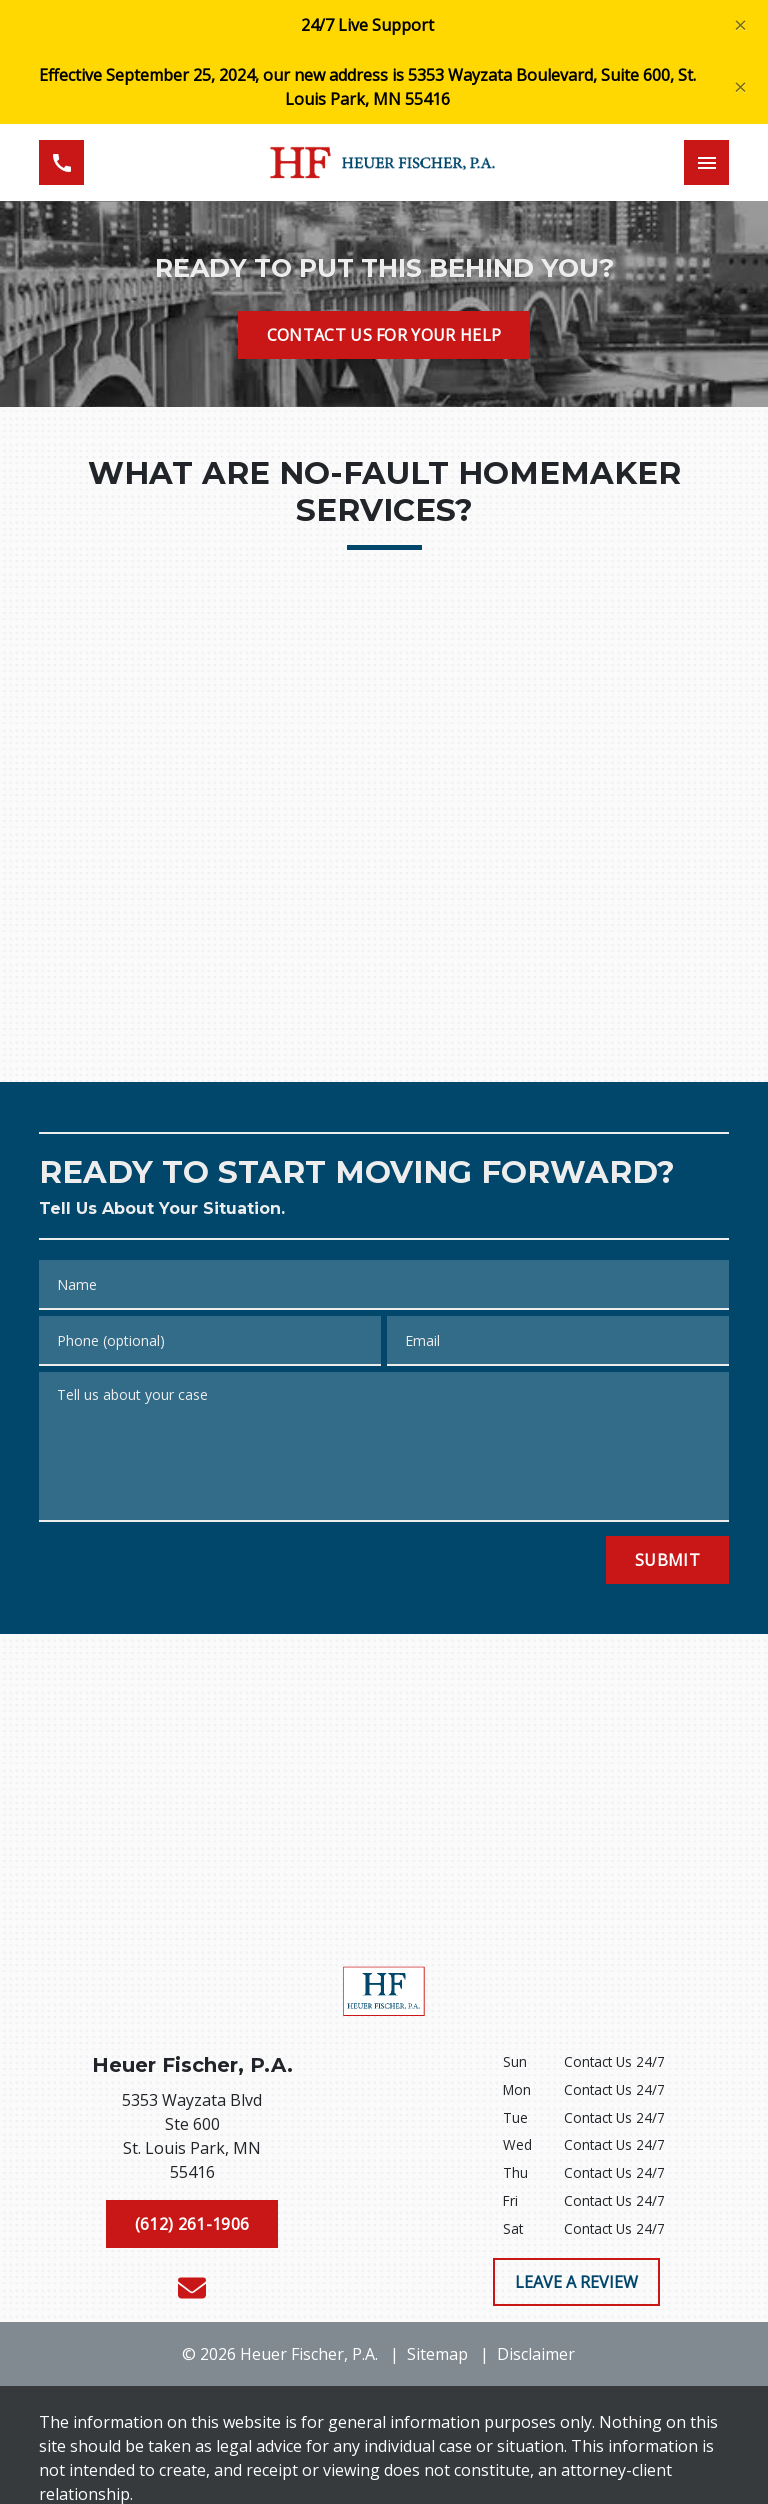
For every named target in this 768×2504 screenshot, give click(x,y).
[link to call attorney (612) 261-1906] (61, 162)
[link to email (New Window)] (192, 2288)
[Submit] (667, 1560)
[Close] (740, 25)
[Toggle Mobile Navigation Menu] (706, 162)
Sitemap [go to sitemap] (437, 2354)
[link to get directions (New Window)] (192, 2140)
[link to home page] (384, 162)
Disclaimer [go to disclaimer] (536, 2354)
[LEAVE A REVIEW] (576, 2282)
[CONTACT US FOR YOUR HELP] (384, 335)
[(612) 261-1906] (192, 2224)
